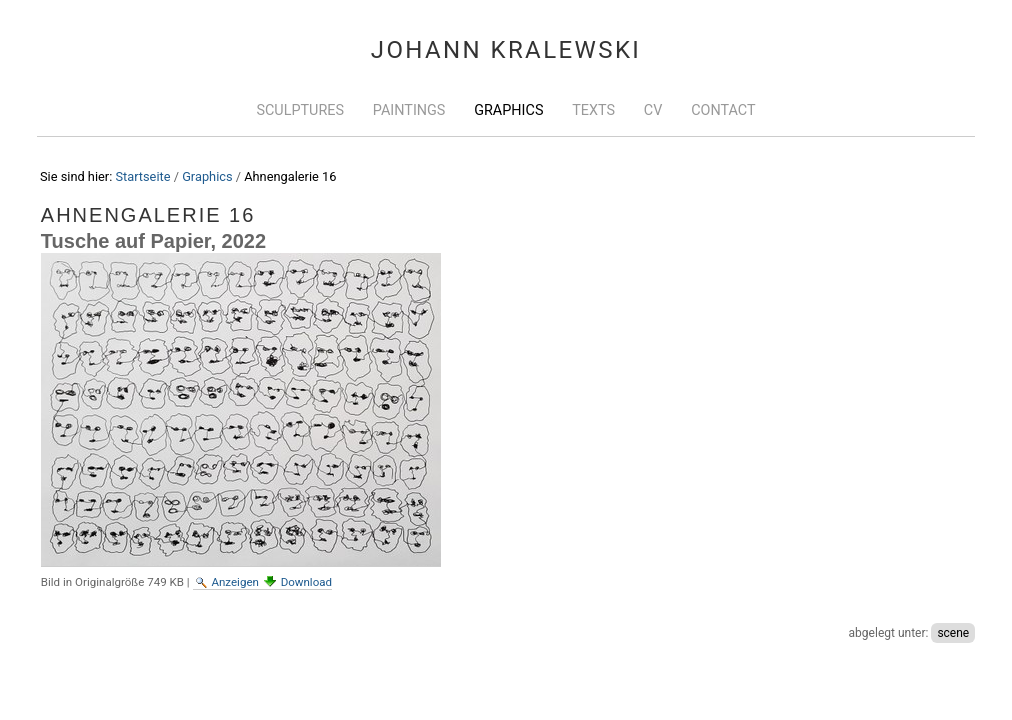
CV (653, 110)
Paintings (409, 110)
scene (953, 633)
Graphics (508, 110)
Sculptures (300, 110)
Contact (723, 110)
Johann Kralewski (506, 50)
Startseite (142, 176)
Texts (593, 110)
